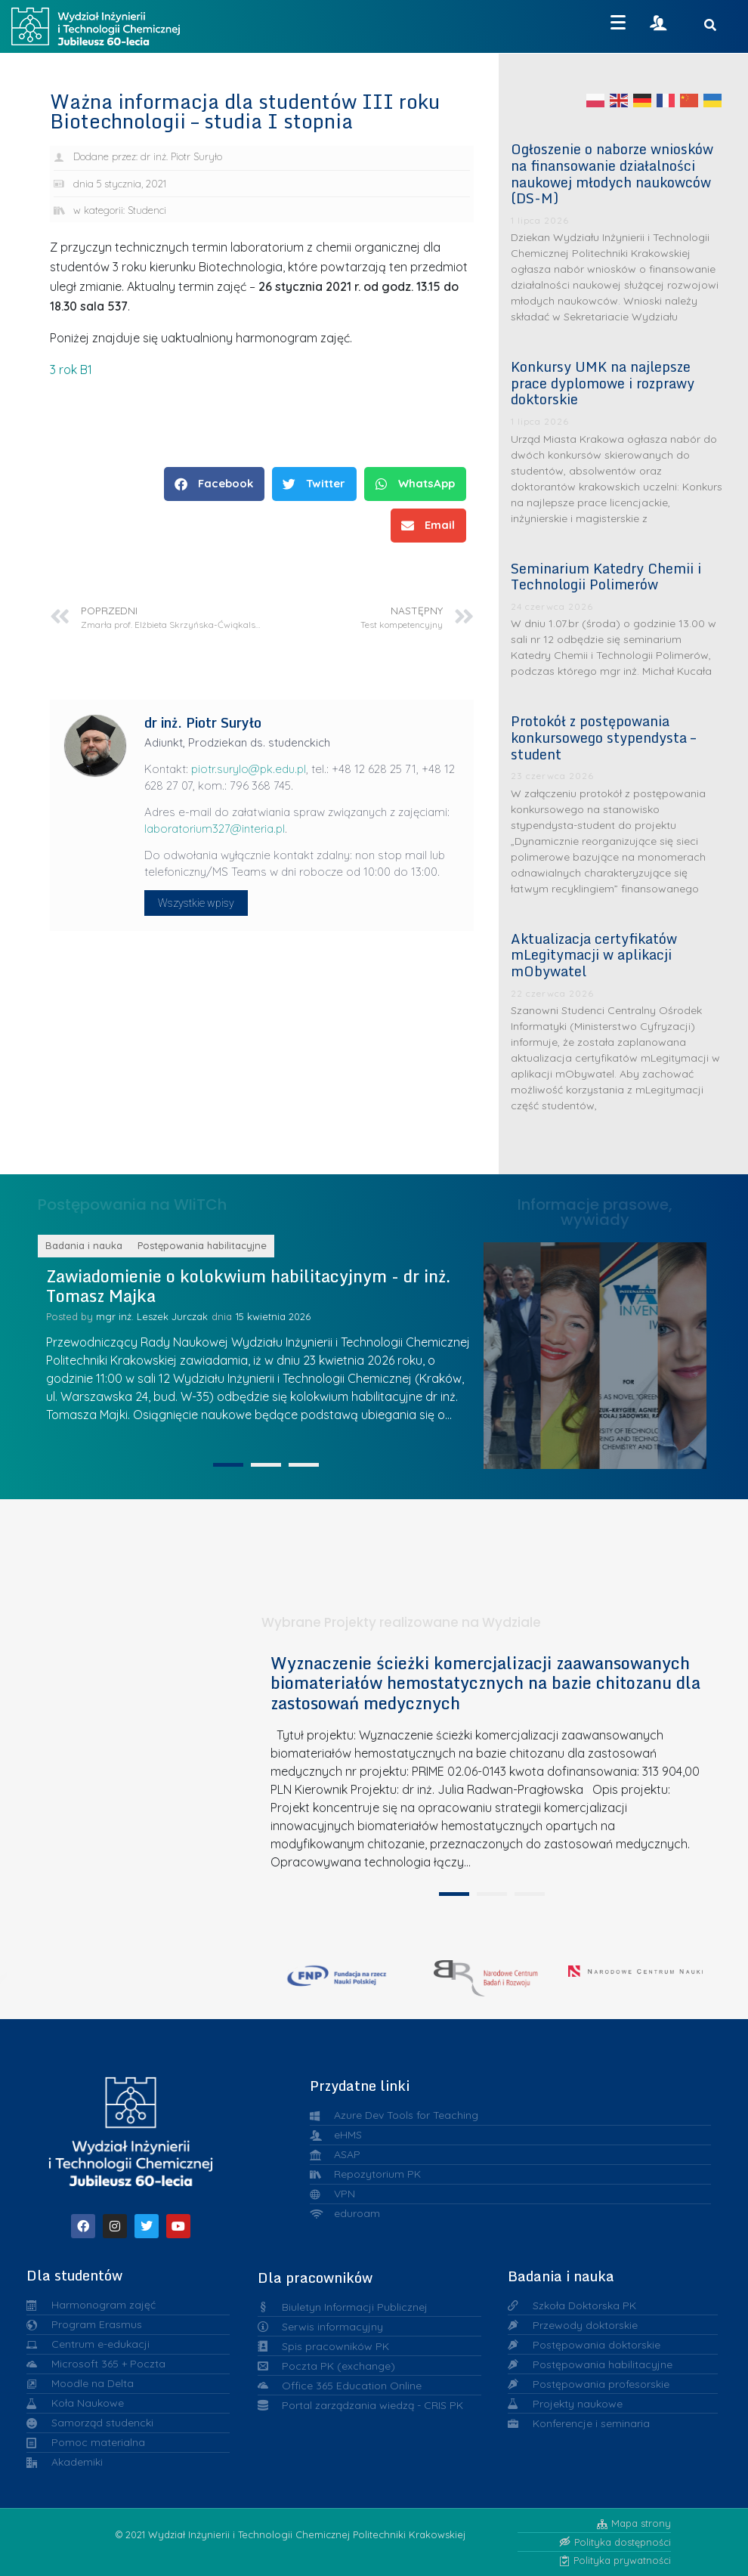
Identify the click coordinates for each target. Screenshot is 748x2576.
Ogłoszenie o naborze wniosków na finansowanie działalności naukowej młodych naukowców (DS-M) (612, 173)
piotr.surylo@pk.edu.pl (248, 769)
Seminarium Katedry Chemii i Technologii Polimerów (606, 576)
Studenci (147, 210)
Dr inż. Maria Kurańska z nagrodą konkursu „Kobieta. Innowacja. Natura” (696, 1351)
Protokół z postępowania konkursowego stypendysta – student (603, 737)
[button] (214, 484)
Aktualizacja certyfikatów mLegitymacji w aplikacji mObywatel (594, 954)
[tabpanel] (485, 2041)
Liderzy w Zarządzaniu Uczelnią (520, 1351)
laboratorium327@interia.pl (214, 828)
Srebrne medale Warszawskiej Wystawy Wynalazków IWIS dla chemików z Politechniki (638, 1351)
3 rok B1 (71, 369)
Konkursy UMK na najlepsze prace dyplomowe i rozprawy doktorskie (602, 382)
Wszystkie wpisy (196, 903)
